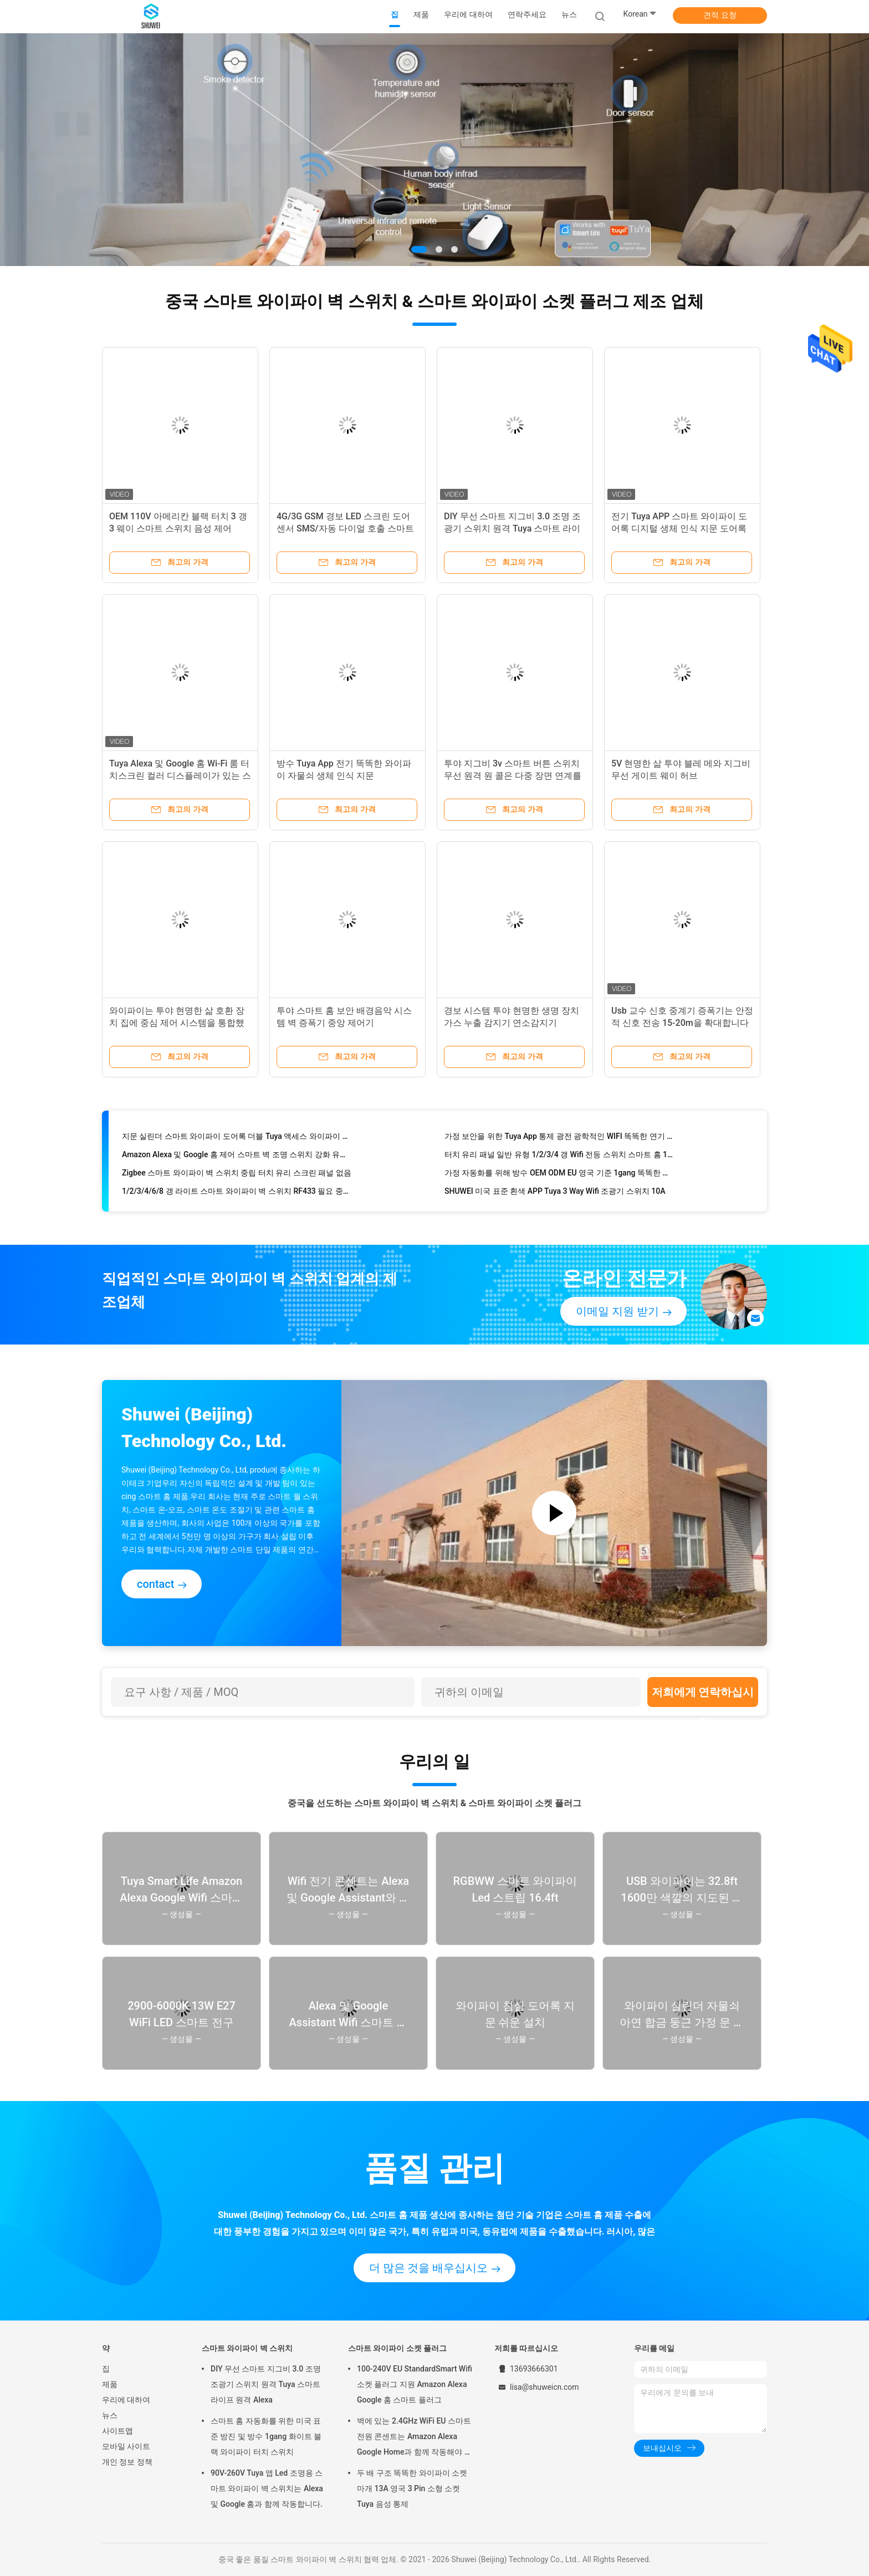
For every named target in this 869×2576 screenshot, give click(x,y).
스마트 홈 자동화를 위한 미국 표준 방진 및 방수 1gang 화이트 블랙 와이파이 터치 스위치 (266, 2436)
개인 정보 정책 (127, 2461)
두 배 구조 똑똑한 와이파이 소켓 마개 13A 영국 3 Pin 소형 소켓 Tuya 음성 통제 (412, 2488)
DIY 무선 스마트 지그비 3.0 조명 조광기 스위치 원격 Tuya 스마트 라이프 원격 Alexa (512, 528)
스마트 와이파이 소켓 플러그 (397, 2348)
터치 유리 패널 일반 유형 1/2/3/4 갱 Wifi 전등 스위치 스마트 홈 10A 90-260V (560, 1156)
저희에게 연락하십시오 (703, 1696)
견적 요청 (719, 15)
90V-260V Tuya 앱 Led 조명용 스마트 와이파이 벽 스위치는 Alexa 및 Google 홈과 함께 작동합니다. (267, 2488)
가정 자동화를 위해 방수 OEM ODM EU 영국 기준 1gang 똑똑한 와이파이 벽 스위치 (560, 1175)
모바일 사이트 (126, 2446)
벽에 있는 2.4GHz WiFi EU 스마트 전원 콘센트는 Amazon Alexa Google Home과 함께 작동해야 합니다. (414, 2438)
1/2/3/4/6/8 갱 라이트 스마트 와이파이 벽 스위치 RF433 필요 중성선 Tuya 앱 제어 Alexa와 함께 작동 (237, 1193)
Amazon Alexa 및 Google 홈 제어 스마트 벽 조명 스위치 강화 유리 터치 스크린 (237, 1156)
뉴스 (109, 2415)
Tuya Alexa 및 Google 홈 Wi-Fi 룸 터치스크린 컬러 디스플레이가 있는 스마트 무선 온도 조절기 (180, 775)
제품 (109, 2384)
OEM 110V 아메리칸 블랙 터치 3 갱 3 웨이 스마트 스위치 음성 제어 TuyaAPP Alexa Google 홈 (178, 528)
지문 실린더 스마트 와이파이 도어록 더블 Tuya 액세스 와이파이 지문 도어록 (237, 1138)
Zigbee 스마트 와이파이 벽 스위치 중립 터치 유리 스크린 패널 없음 (236, 1175)
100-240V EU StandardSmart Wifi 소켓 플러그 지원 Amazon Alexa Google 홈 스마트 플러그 (414, 2384)
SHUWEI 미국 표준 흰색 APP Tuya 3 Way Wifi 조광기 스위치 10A (555, 1193)
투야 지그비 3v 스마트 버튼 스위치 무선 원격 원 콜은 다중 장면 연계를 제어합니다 (512, 775)
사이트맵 (117, 2430)
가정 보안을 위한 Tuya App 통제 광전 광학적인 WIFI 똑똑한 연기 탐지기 (560, 1138)
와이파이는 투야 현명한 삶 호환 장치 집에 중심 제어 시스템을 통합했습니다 (176, 1022)
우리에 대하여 (126, 2399)
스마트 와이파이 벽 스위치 (247, 2348)
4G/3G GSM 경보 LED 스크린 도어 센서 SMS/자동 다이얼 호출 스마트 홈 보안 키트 (345, 528)
